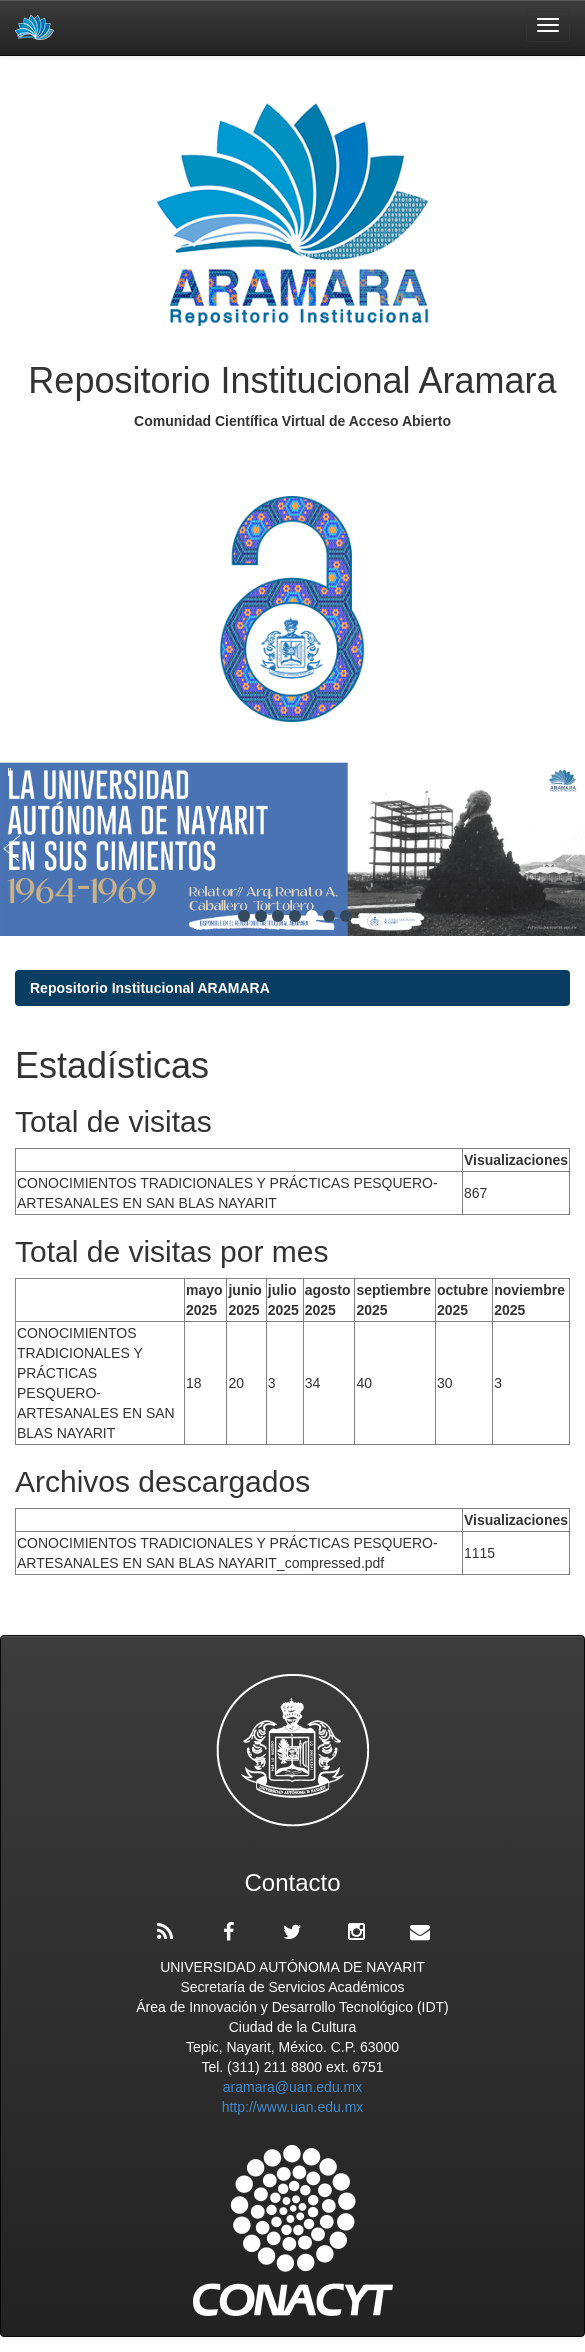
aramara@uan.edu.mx (293, 2087)
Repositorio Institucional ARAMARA (150, 988)
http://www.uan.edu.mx (293, 2107)
